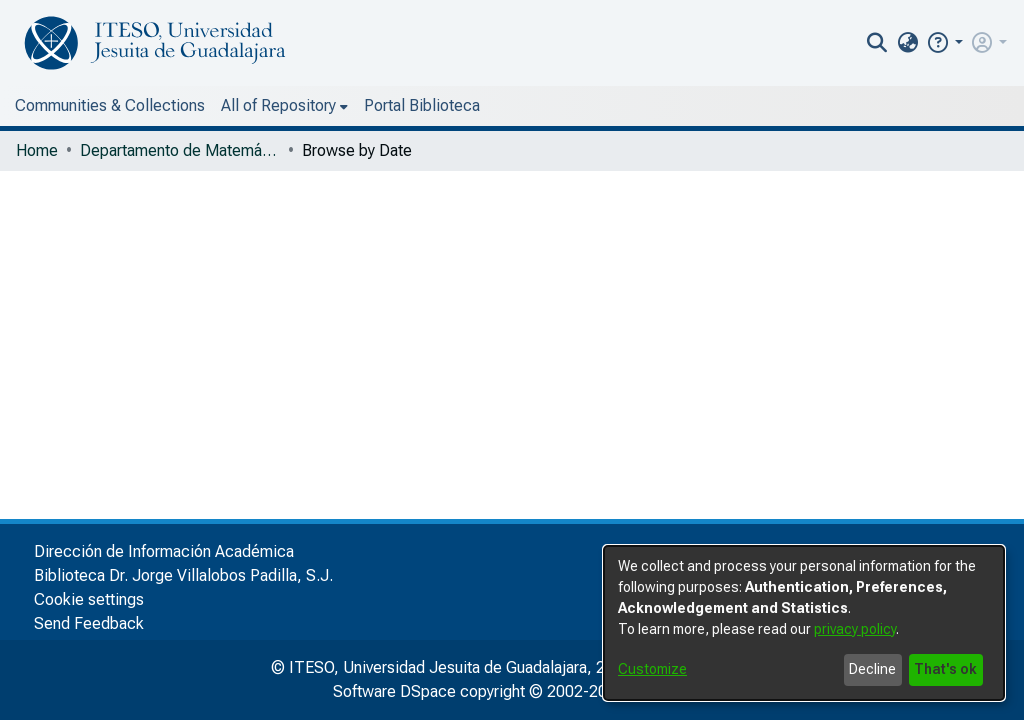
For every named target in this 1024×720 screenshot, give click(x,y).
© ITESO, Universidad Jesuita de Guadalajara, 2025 (451, 667)
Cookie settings (89, 599)
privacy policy (855, 629)
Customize (652, 669)
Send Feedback (89, 623)
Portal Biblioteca (295, 105)
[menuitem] (948, 43)
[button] (985, 42)
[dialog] (804, 623)
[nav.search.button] (918, 43)
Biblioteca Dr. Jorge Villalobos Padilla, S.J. (183, 575)
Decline (872, 669)
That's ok (945, 669)
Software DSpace (394, 691)
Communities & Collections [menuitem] (110, 105)
